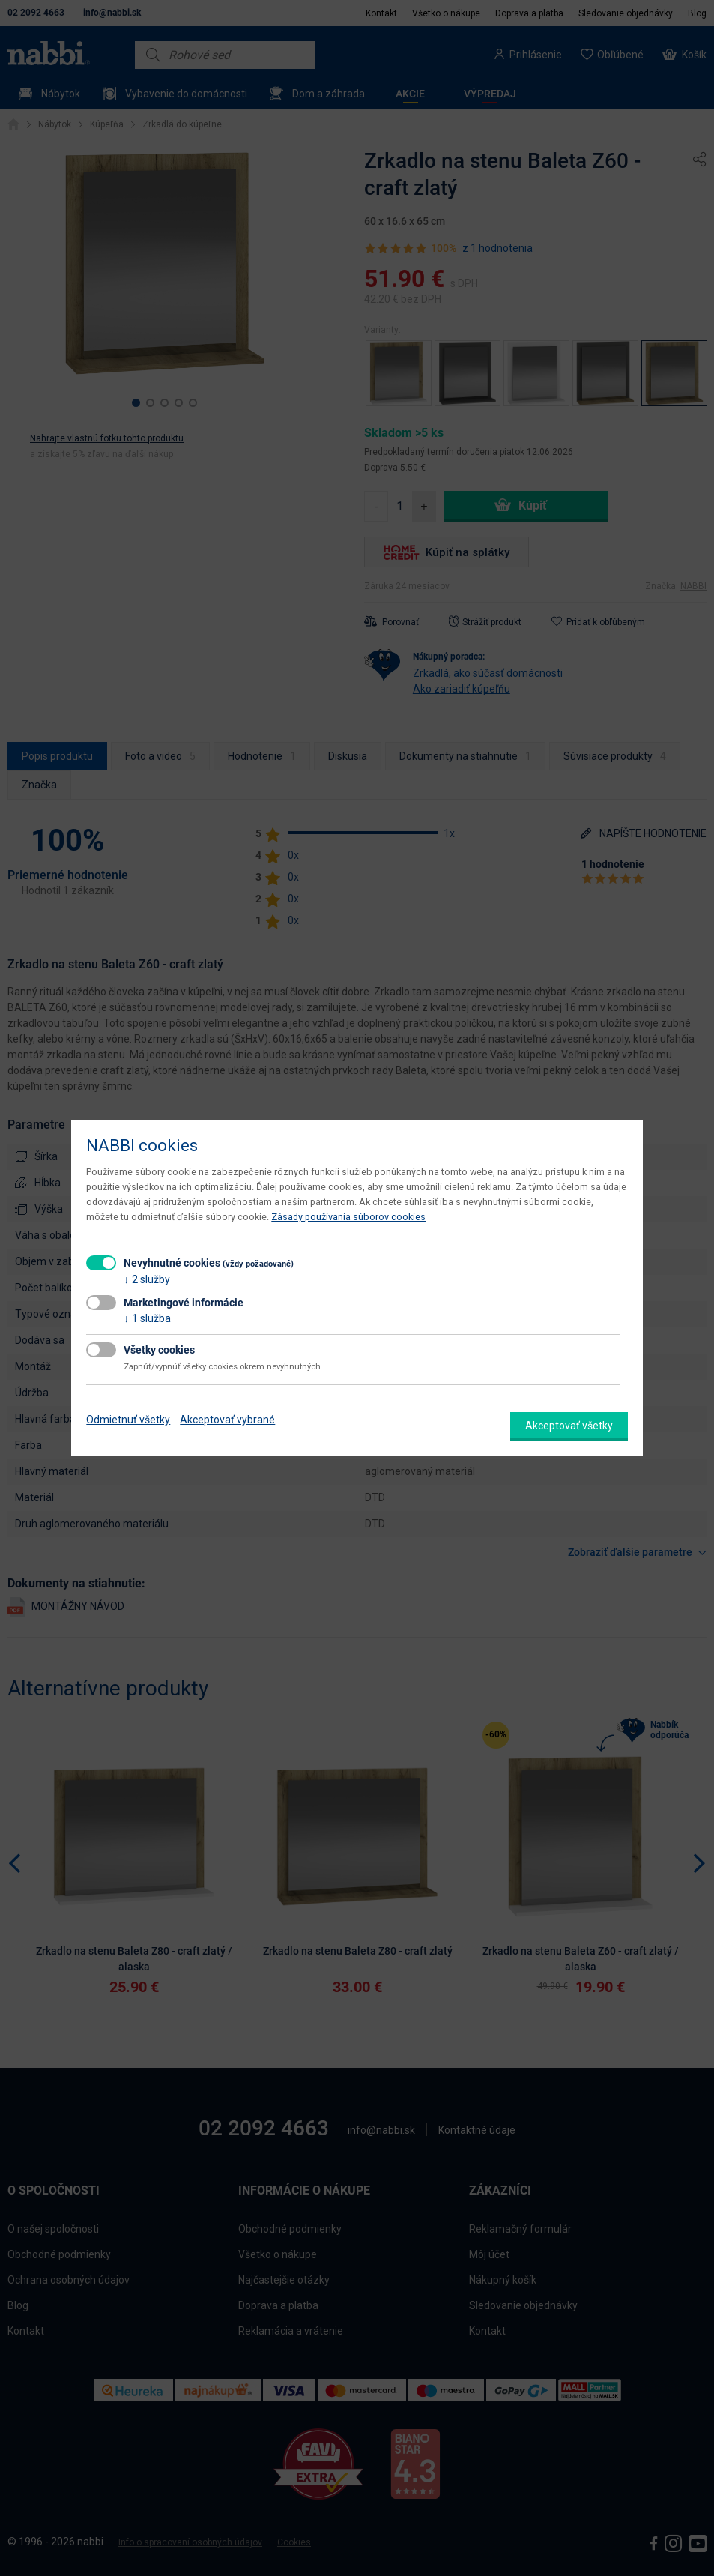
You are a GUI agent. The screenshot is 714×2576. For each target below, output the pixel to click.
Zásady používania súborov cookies (348, 1216)
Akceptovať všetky (569, 1426)
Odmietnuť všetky (128, 1420)
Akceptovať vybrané (227, 1420)
